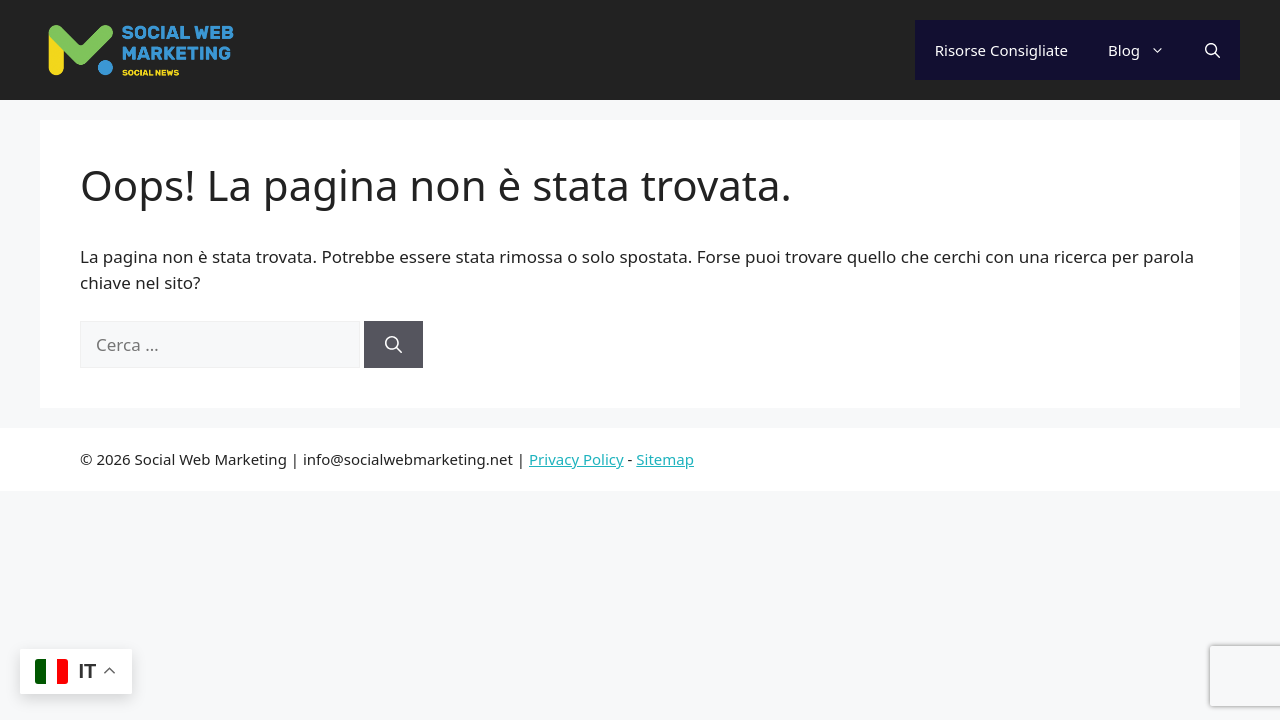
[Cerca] (393, 345)
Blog (1146, 50)
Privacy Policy (576, 459)
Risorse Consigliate (1001, 50)
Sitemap (665, 459)
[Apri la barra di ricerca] (1212, 50)
